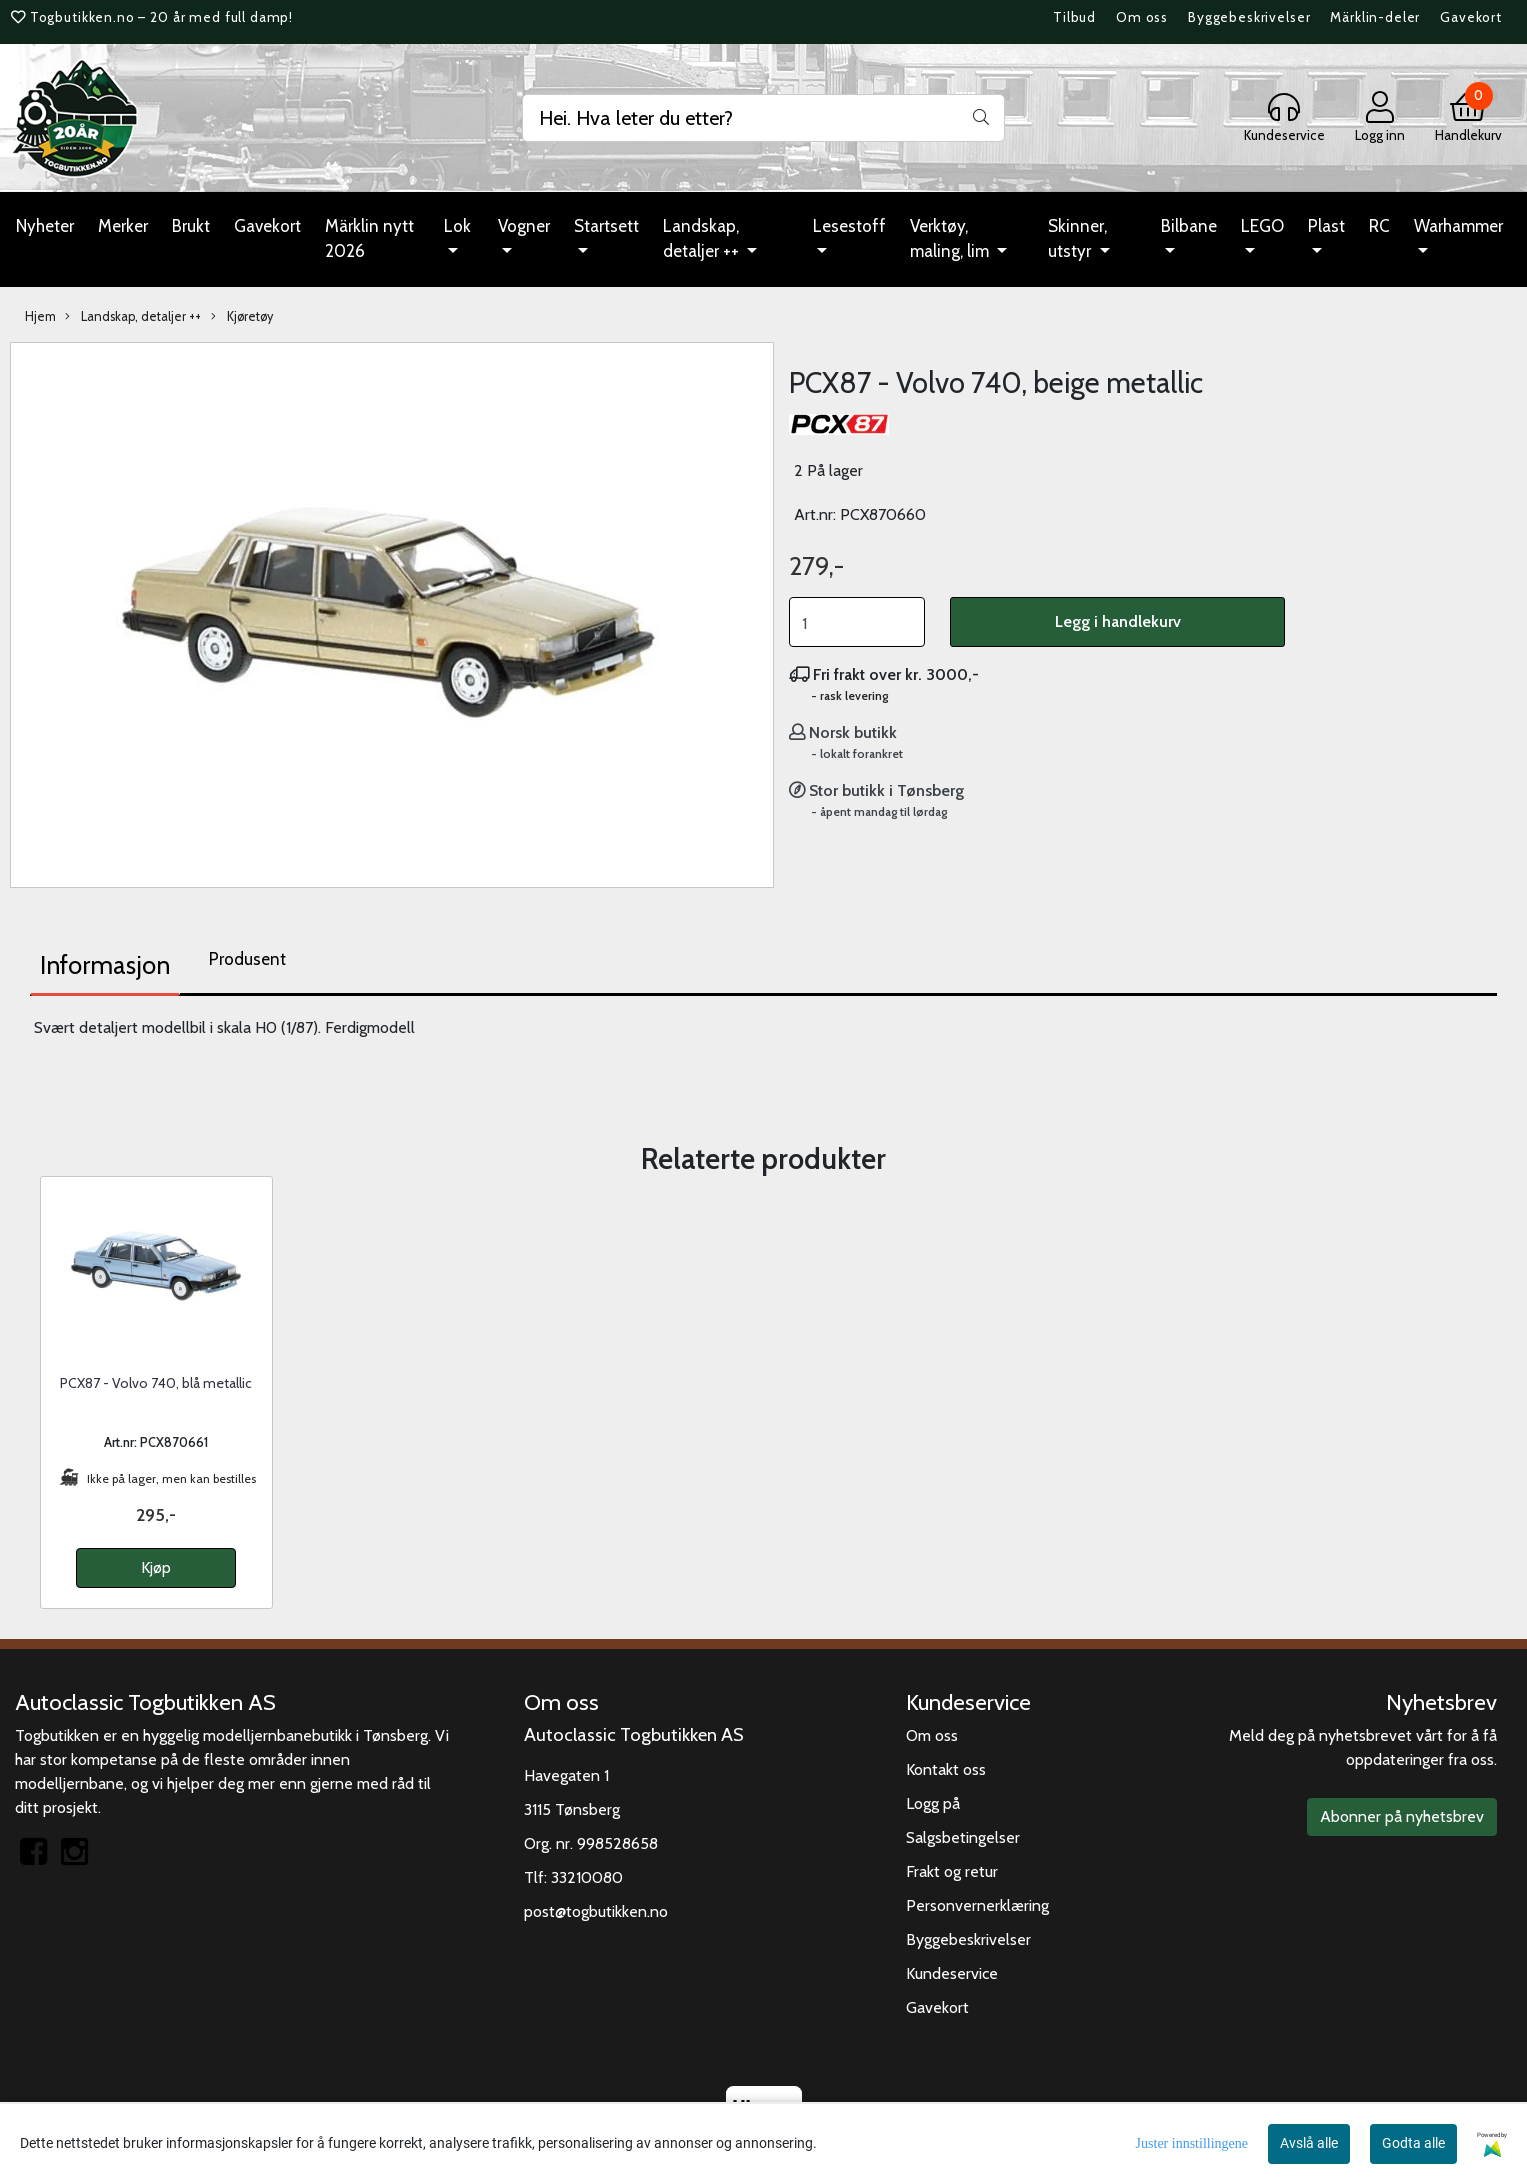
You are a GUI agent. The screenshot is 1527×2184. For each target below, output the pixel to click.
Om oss (1142, 17)
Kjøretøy (242, 317)
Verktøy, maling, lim (951, 239)
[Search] (763, 118)
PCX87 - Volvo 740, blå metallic (156, 1383)
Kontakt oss (946, 1769)
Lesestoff (849, 226)
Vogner (524, 226)
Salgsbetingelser (963, 1837)
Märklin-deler (1375, 17)
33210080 (587, 1877)
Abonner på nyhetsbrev (1402, 1816)
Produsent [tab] (247, 959)
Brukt (191, 226)
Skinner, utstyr (1077, 239)
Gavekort (1471, 17)
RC (1379, 226)
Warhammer (1458, 226)
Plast (1326, 226)
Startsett (606, 226)
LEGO (1262, 226)
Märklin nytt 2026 (369, 239)
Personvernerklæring (977, 1905)
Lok (457, 226)
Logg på (933, 1803)
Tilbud (1074, 17)
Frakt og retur (952, 1871)
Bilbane (1189, 226)
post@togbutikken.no (596, 1911)
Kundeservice (952, 1973)
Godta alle (1413, 2143)
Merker (123, 226)
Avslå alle (1309, 2143)
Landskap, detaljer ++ (703, 239)
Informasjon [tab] (105, 965)
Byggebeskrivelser (1249, 17)
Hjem (40, 316)
